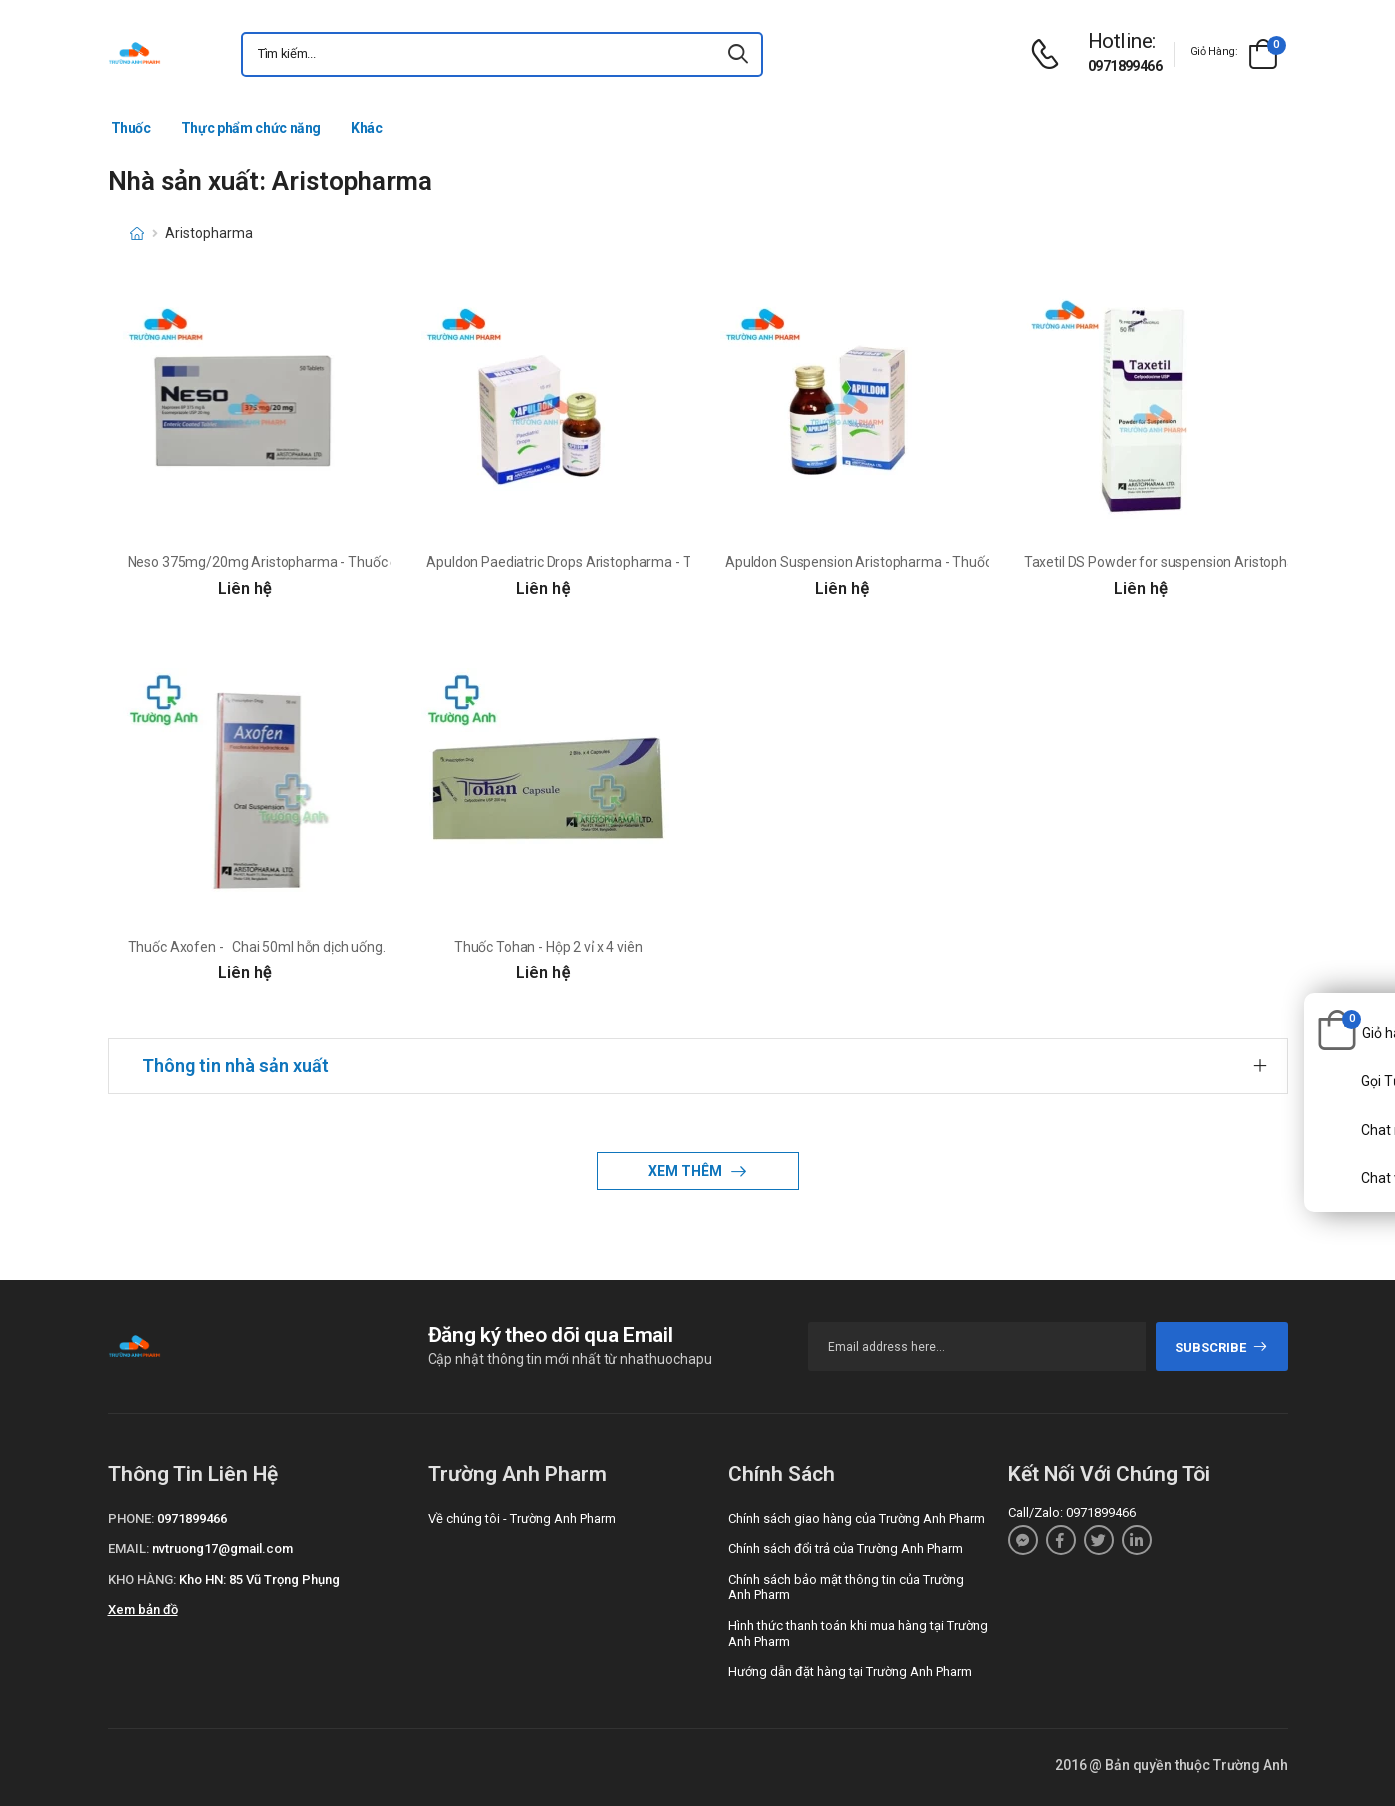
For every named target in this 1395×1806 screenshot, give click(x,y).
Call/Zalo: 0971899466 (1072, 1512)
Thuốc (131, 128)
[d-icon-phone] (1050, 54)
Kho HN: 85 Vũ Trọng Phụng (259, 1579)
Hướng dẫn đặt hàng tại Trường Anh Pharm (850, 1671)
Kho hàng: (142, 1579)
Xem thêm (686, 1171)
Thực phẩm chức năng (251, 128)
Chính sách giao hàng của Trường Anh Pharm (856, 1518)
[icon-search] (739, 54)
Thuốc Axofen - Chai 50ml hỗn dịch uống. (257, 947)
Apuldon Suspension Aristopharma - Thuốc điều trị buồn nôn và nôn (932, 562)
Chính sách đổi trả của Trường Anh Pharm (845, 1548)
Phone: (131, 1518)
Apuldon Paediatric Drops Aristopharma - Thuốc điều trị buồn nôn (626, 562)
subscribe (1221, 1347)
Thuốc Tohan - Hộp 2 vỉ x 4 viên (548, 947)
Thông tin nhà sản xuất (235, 1065)
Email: (128, 1548)
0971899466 (1125, 66)
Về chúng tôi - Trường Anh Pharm (522, 1518)
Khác (367, 128)
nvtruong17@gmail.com (222, 1548)
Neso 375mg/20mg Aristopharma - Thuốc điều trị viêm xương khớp (334, 562)
